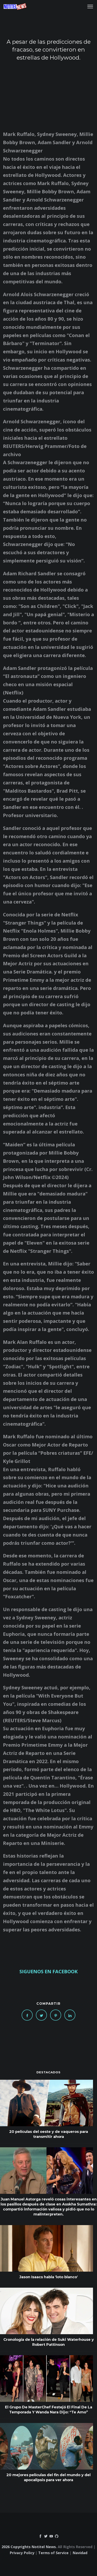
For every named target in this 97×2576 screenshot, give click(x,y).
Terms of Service (53, 2552)
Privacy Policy (22, 2552)
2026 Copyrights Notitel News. (29, 2546)
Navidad (80, 2552)
